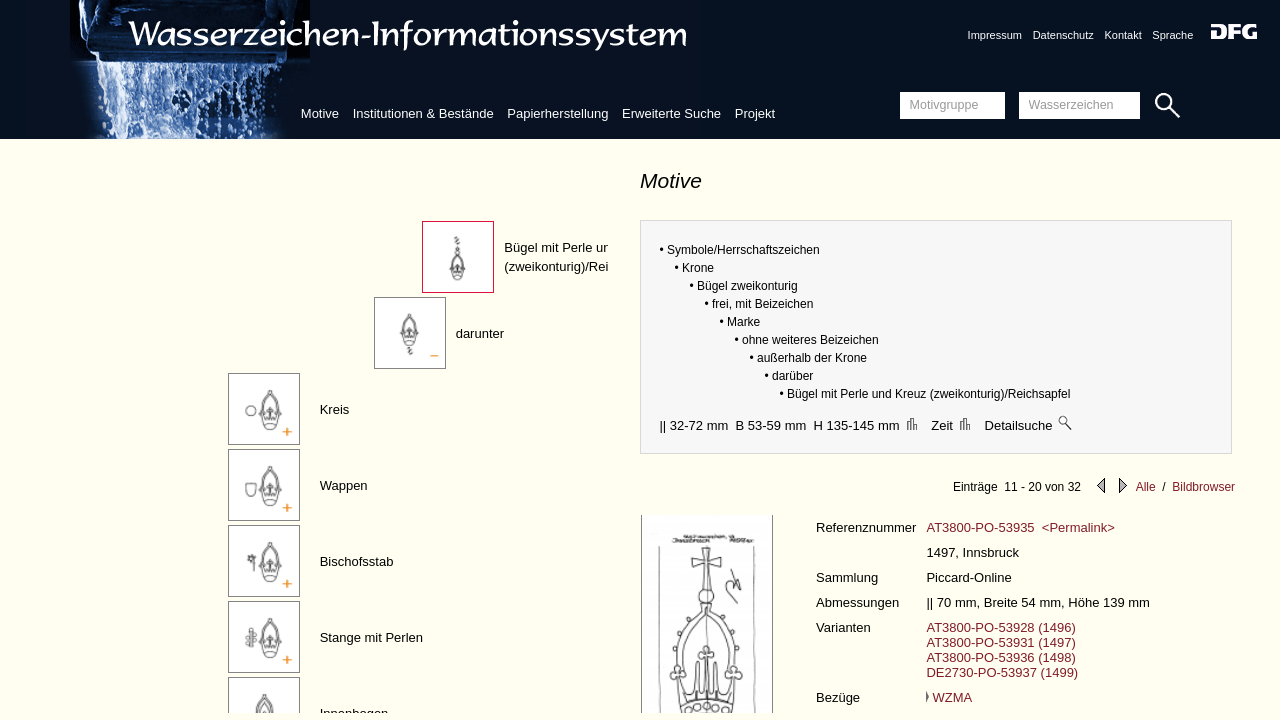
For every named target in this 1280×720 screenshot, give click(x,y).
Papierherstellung (557, 113)
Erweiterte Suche (671, 113)
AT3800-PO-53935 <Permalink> (1020, 527)
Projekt (755, 113)
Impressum (995, 35)
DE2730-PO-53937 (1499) (1002, 672)
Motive (320, 113)
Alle (1146, 487)
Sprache (1172, 35)
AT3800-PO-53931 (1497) (1000, 642)
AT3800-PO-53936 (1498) (1000, 657)
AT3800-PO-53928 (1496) (1000, 627)
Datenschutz (1063, 35)
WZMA (949, 697)
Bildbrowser (1203, 487)
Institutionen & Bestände (423, 113)
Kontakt (1122, 35)
